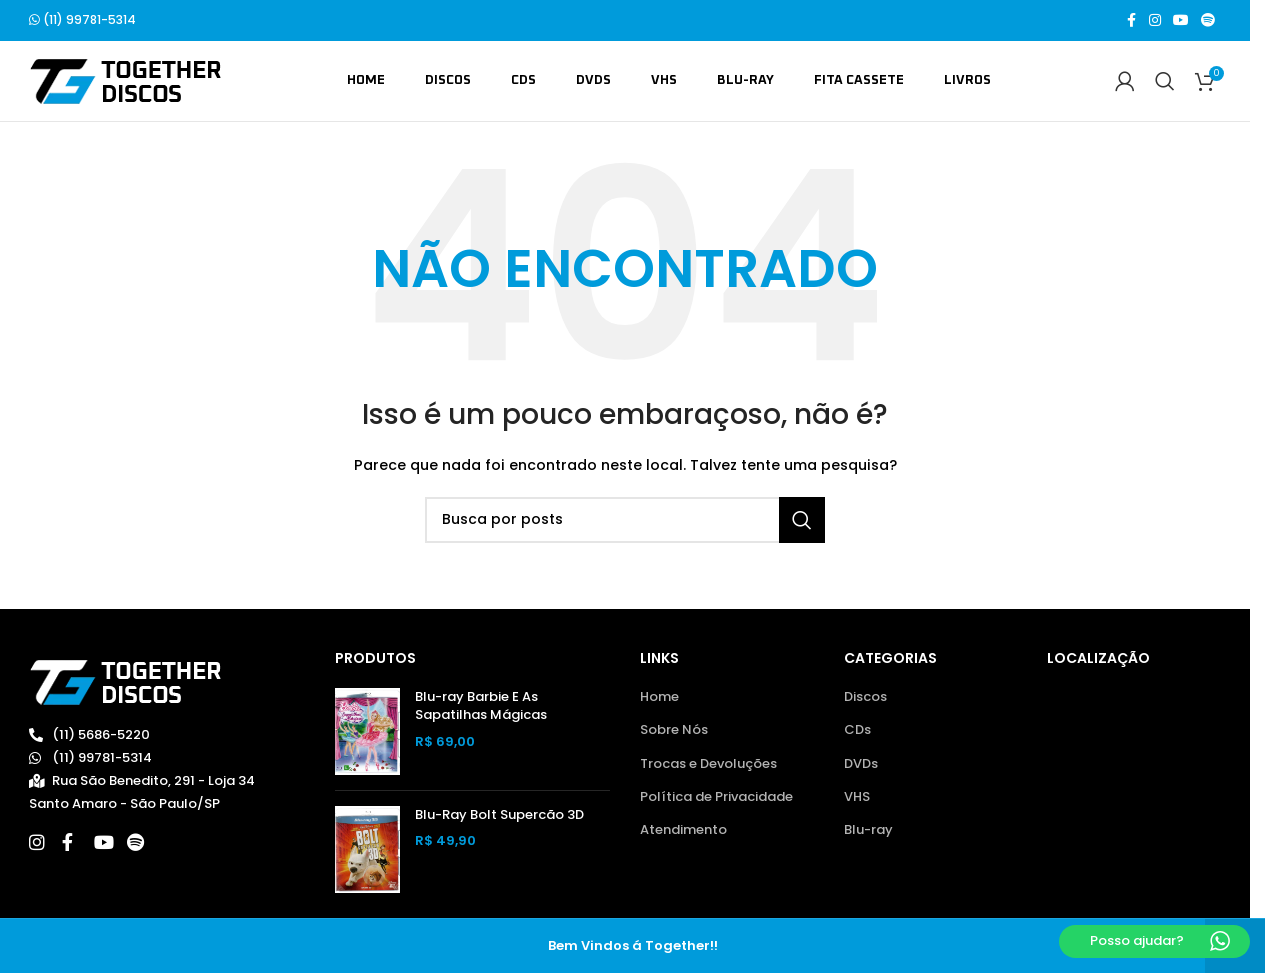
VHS (857, 798)
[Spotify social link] (1208, 21)
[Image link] (125, 682)
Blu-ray (868, 831)
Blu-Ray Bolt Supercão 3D (499, 816)
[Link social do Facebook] (1131, 21)
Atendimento (683, 831)
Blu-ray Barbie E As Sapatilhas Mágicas (481, 707)
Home (659, 698)
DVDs (861, 764)
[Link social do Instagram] (1155, 21)
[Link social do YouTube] (1181, 21)
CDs (857, 731)
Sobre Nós (674, 731)
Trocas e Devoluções (708, 764)
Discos (865, 698)
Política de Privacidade (716, 798)
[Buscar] (1165, 82)
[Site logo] (125, 81)
